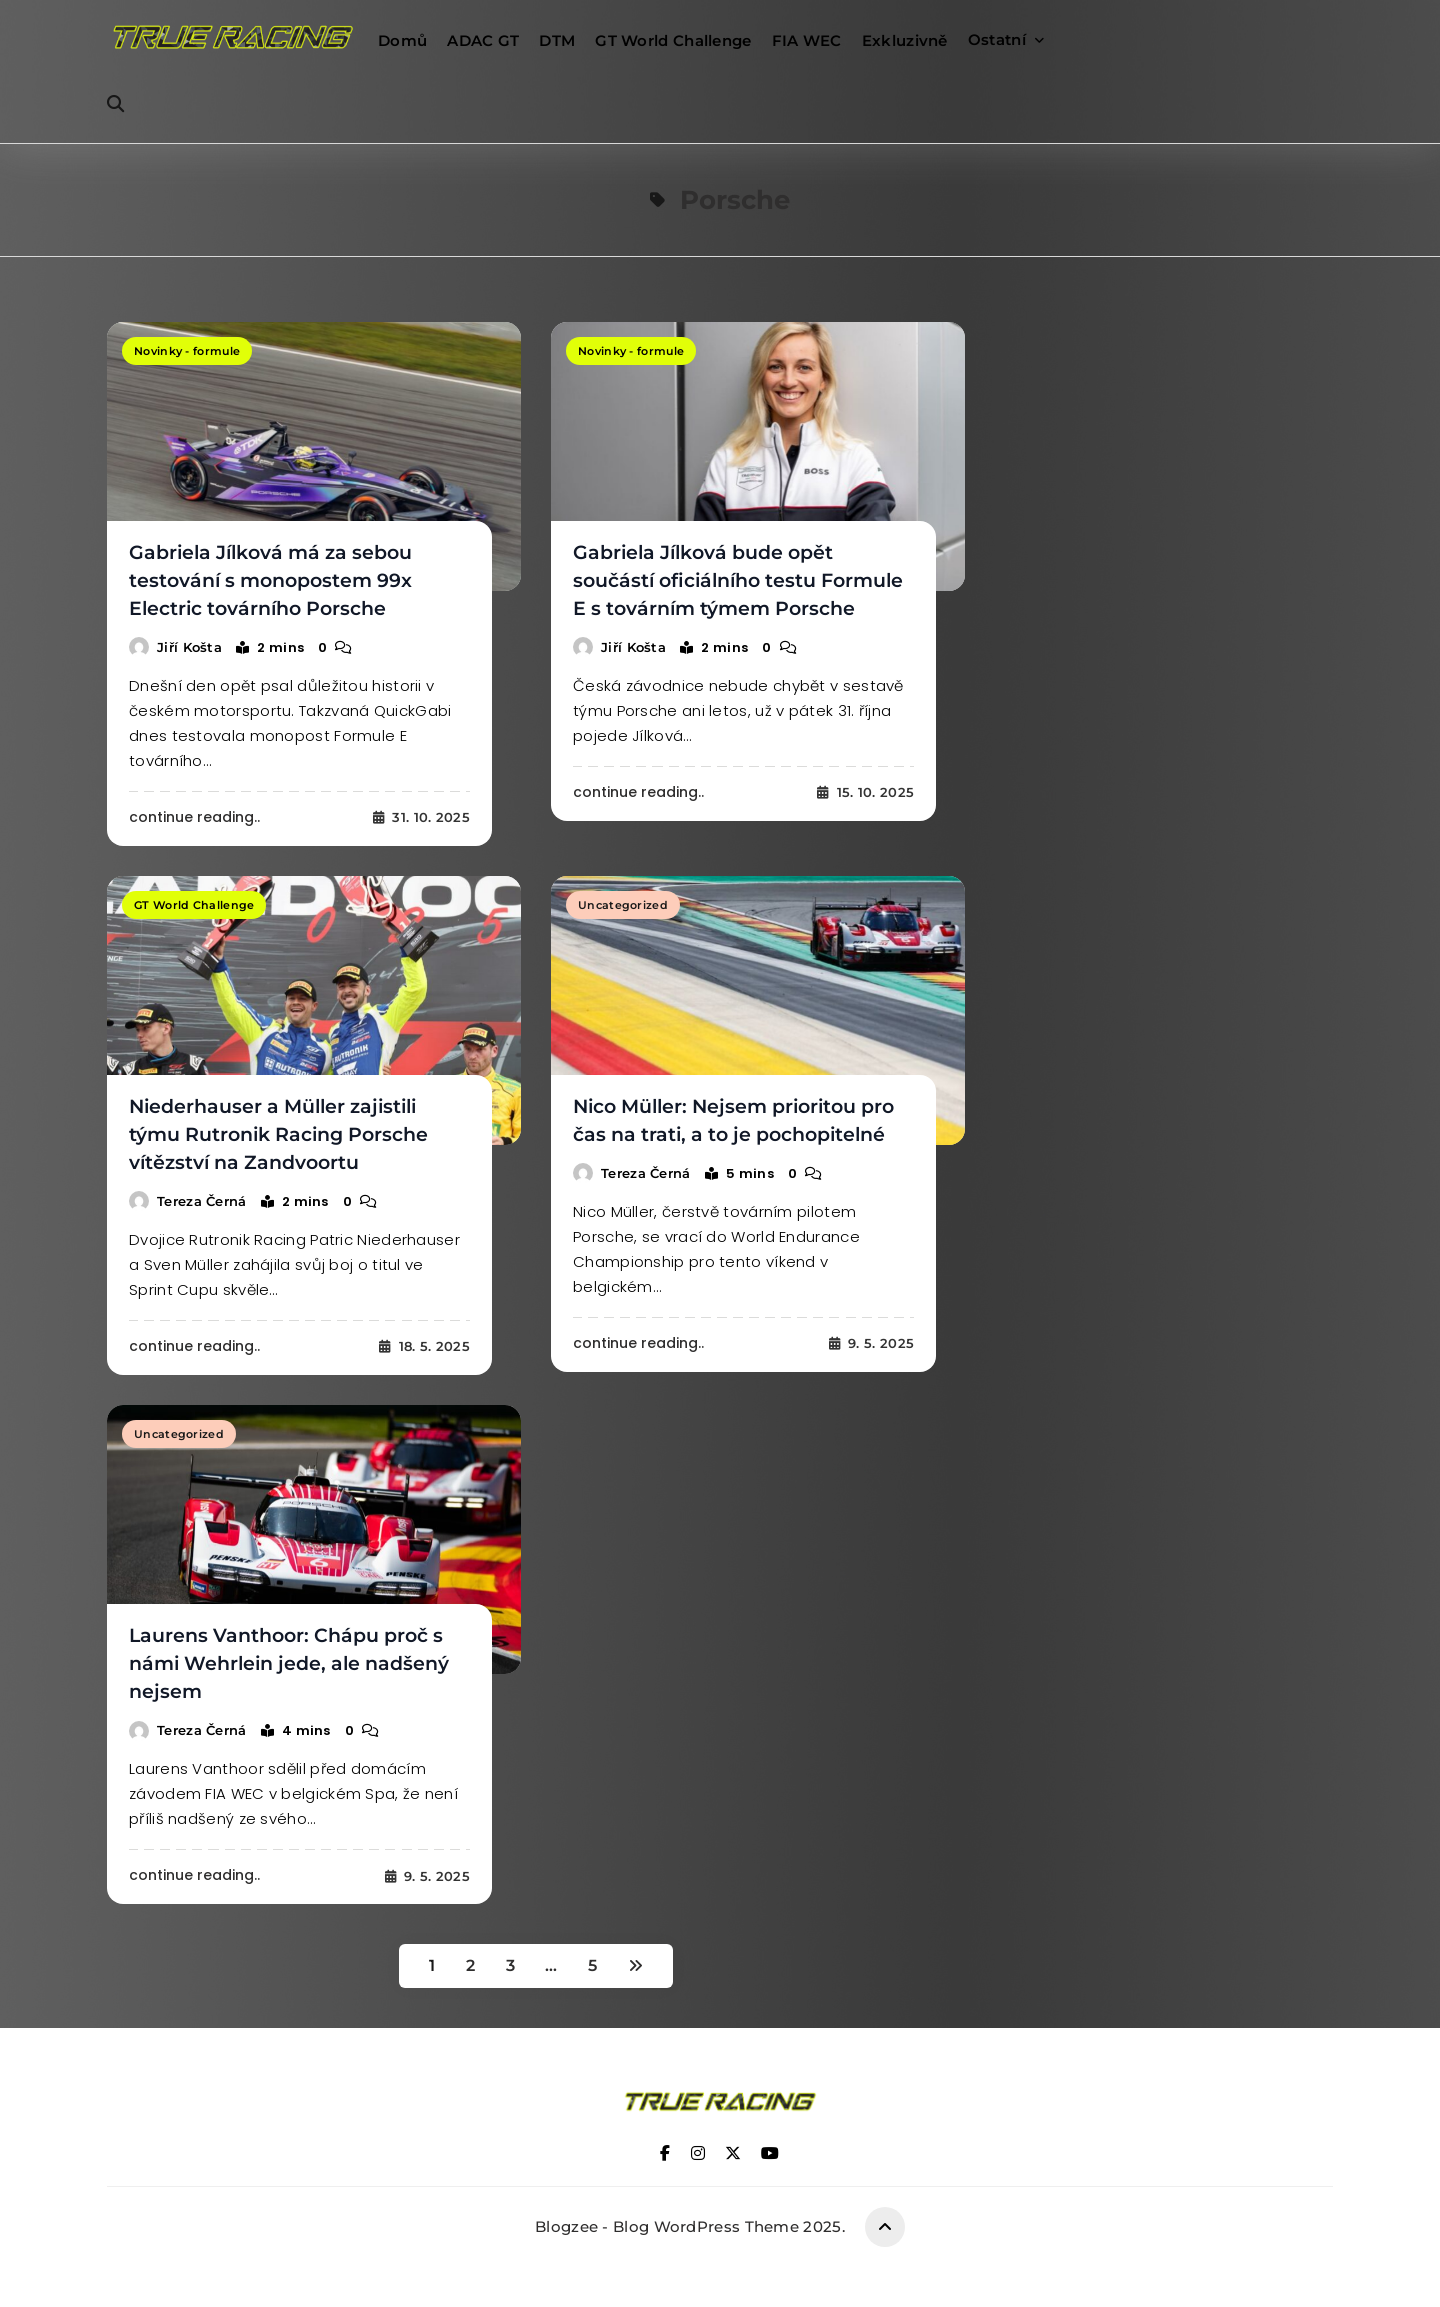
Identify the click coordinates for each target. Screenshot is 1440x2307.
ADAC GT (483, 40)
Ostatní (997, 39)
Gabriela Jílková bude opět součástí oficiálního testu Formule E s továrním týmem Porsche (738, 580)
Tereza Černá (202, 1201)
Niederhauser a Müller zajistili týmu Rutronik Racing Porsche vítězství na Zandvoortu (278, 1134)
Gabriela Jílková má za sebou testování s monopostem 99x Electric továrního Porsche (270, 580)
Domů (402, 40)
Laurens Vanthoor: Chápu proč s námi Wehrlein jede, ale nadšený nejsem (289, 1663)
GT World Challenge (673, 40)
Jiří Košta (189, 647)
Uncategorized (623, 905)
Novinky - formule (187, 351)
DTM (557, 40)
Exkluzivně (905, 40)
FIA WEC (807, 40)
